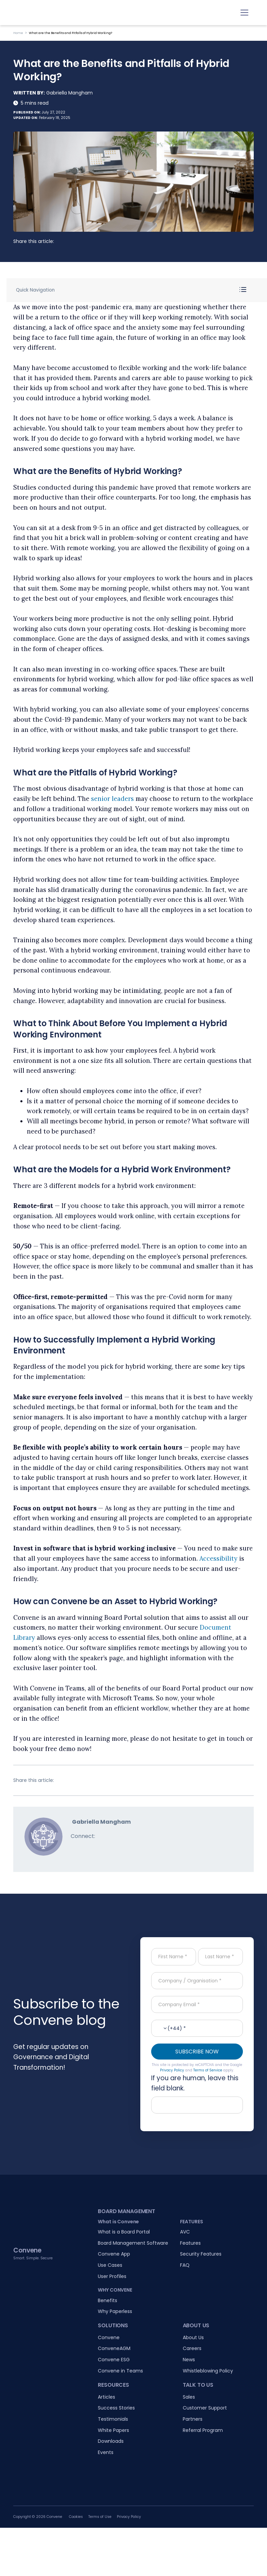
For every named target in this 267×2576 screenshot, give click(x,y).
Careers (192, 2348)
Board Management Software (133, 2243)
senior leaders (112, 799)
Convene (109, 2337)
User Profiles (112, 2276)
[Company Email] (197, 2004)
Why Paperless (115, 2311)
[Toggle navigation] (244, 12)
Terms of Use (99, 2516)
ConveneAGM (114, 2348)
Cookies (76, 2516)
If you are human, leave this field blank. (194, 2083)
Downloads (111, 2441)
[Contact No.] (197, 2028)
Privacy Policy (172, 2070)
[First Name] (173, 1956)
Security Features (200, 2253)
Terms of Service (207, 2070)
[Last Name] (220, 1956)
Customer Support (205, 2407)
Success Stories (116, 2407)
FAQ (185, 2265)
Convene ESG (114, 2359)
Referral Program (203, 2430)
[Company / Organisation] (197, 1980)
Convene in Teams (120, 2370)
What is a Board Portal (124, 2231)
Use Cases (110, 2265)
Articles (106, 2397)
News (189, 2359)
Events (105, 2452)
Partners (192, 2419)
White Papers (113, 2430)
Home (18, 33)
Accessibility (218, 1558)
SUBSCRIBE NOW (197, 2051)
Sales (189, 2397)
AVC (185, 2231)
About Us (193, 2337)
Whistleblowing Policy (208, 2370)
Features (190, 2243)
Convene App (114, 2253)
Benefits (107, 2300)
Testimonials (113, 2419)
